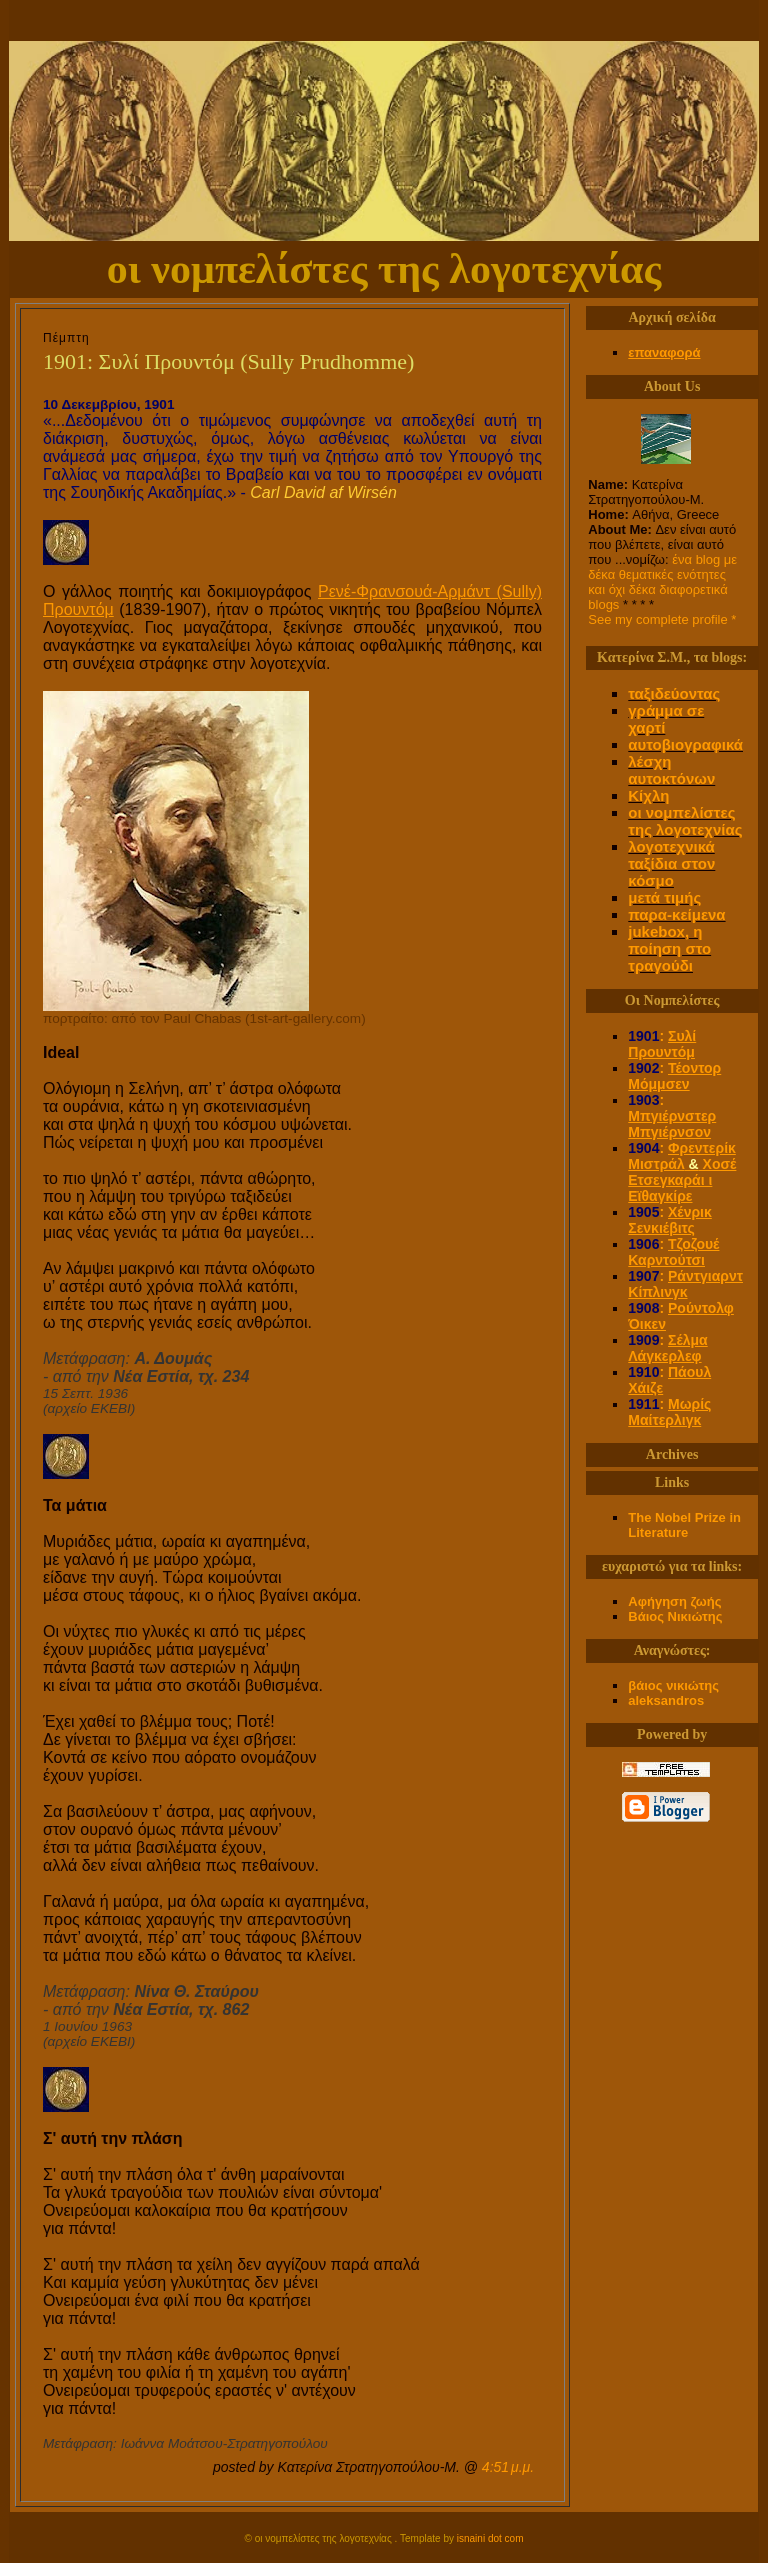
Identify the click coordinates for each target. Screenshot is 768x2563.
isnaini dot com (490, 2538)
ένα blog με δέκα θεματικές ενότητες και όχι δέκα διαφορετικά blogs (662, 582)
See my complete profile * (662, 619)
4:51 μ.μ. (508, 2467)
